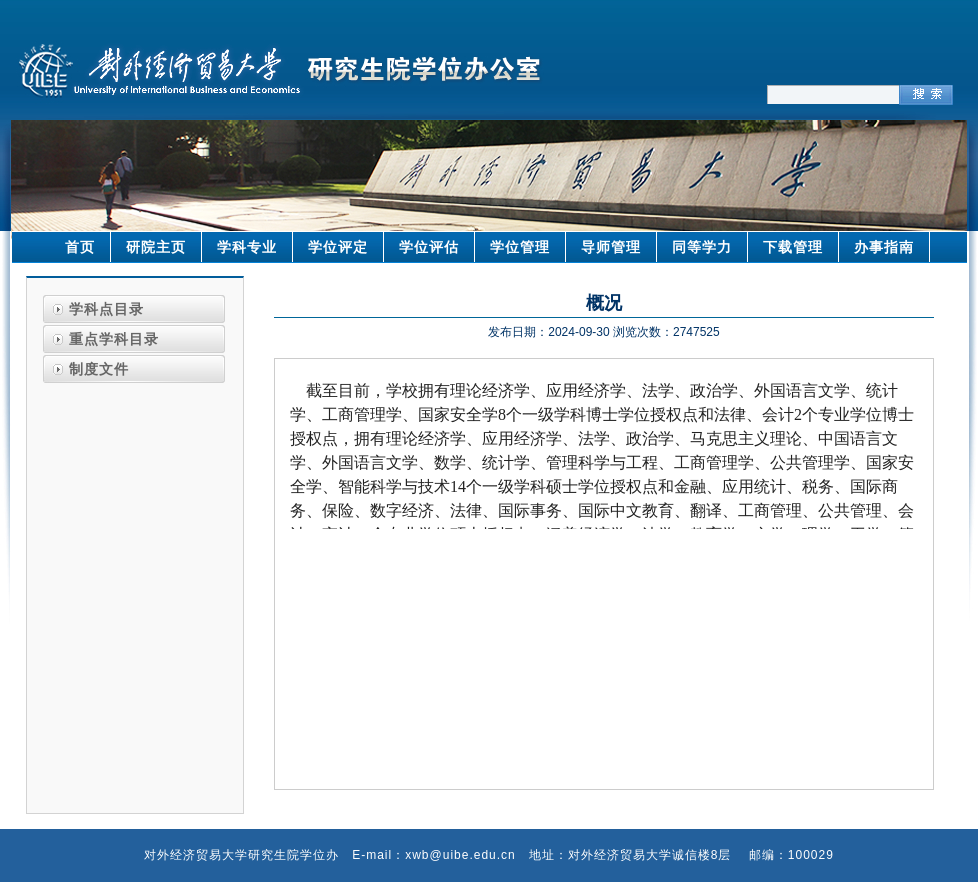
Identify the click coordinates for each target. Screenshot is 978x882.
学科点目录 (106, 309)
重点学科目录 (114, 339)
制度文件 (99, 369)
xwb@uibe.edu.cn (460, 855)
